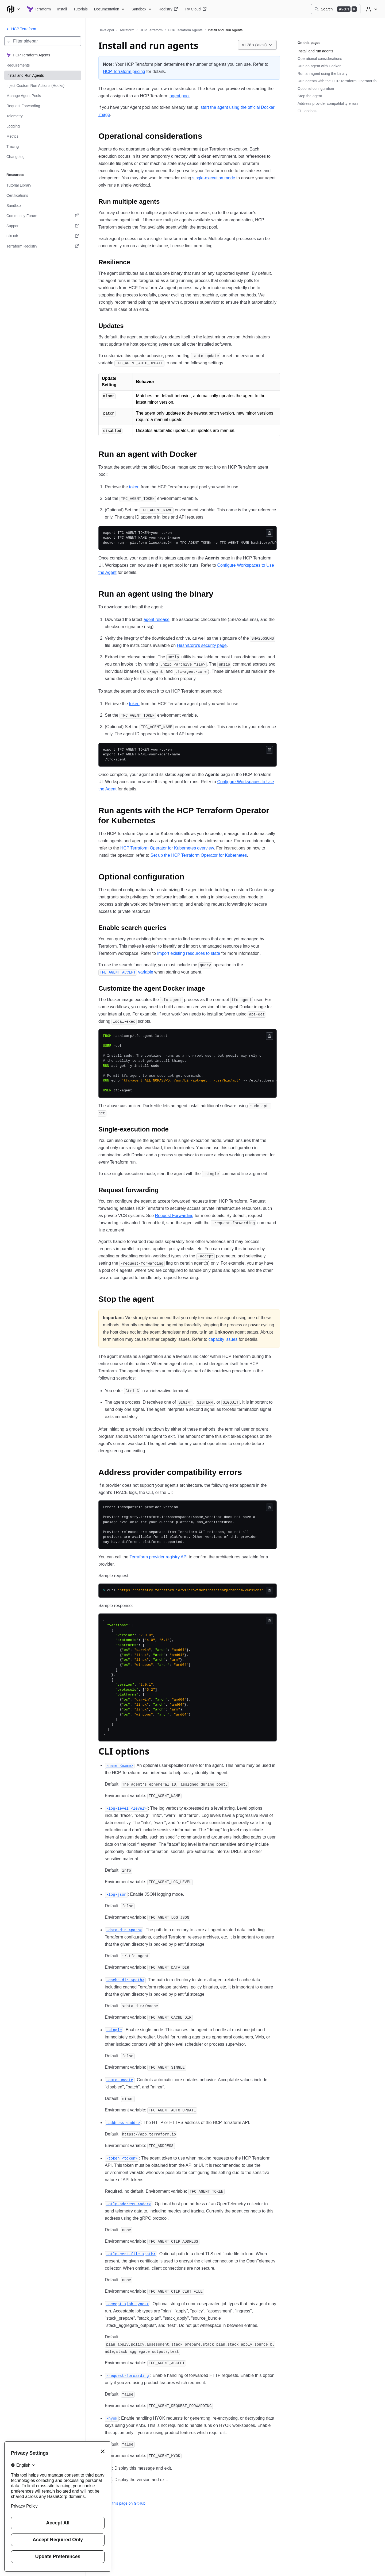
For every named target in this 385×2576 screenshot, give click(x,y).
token (134, 487)
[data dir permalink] (124, 1930)
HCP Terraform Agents (185, 30)
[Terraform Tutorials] (80, 9)
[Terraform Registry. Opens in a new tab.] (42, 246)
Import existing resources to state (188, 953)
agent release (157, 619)
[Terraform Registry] (168, 9)
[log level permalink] (126, 1808)
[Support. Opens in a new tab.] (42, 226)
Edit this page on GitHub (121, 2503)
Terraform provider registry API (159, 1557)
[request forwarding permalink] (127, 2375)
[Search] (335, 9)
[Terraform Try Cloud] (195, 9)
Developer (106, 30)
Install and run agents (315, 51)
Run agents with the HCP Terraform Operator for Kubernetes (339, 81)
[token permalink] (122, 2158)
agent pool (180, 96)
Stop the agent (310, 96)
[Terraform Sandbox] (141, 9)
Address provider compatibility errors (328, 103)
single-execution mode (213, 178)
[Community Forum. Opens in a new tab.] (42, 216)
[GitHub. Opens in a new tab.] (42, 236)
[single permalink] (114, 2029)
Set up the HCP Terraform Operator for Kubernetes (199, 855)
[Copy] (269, 533)
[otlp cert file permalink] (131, 2253)
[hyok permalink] (112, 2418)
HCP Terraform (151, 30)
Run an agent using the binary (323, 73)
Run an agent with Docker (319, 66)
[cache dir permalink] (125, 1980)
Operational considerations (320, 58)
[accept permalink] (127, 2303)
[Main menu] (13, 9)
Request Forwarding (174, 1215)
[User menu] (371, 9)
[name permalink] (119, 1765)
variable (125, 972)
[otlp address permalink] (128, 2204)
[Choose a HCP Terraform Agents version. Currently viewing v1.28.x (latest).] (257, 45)
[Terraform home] (39, 9)
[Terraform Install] (62, 9)
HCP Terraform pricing (124, 71)
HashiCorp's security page (202, 645)
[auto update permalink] (119, 2079)
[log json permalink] (116, 1894)
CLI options (307, 111)
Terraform (127, 30)
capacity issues (223, 1339)
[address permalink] (123, 2122)
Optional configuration (316, 88)
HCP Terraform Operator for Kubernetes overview (167, 848)
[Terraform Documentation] (109, 9)
